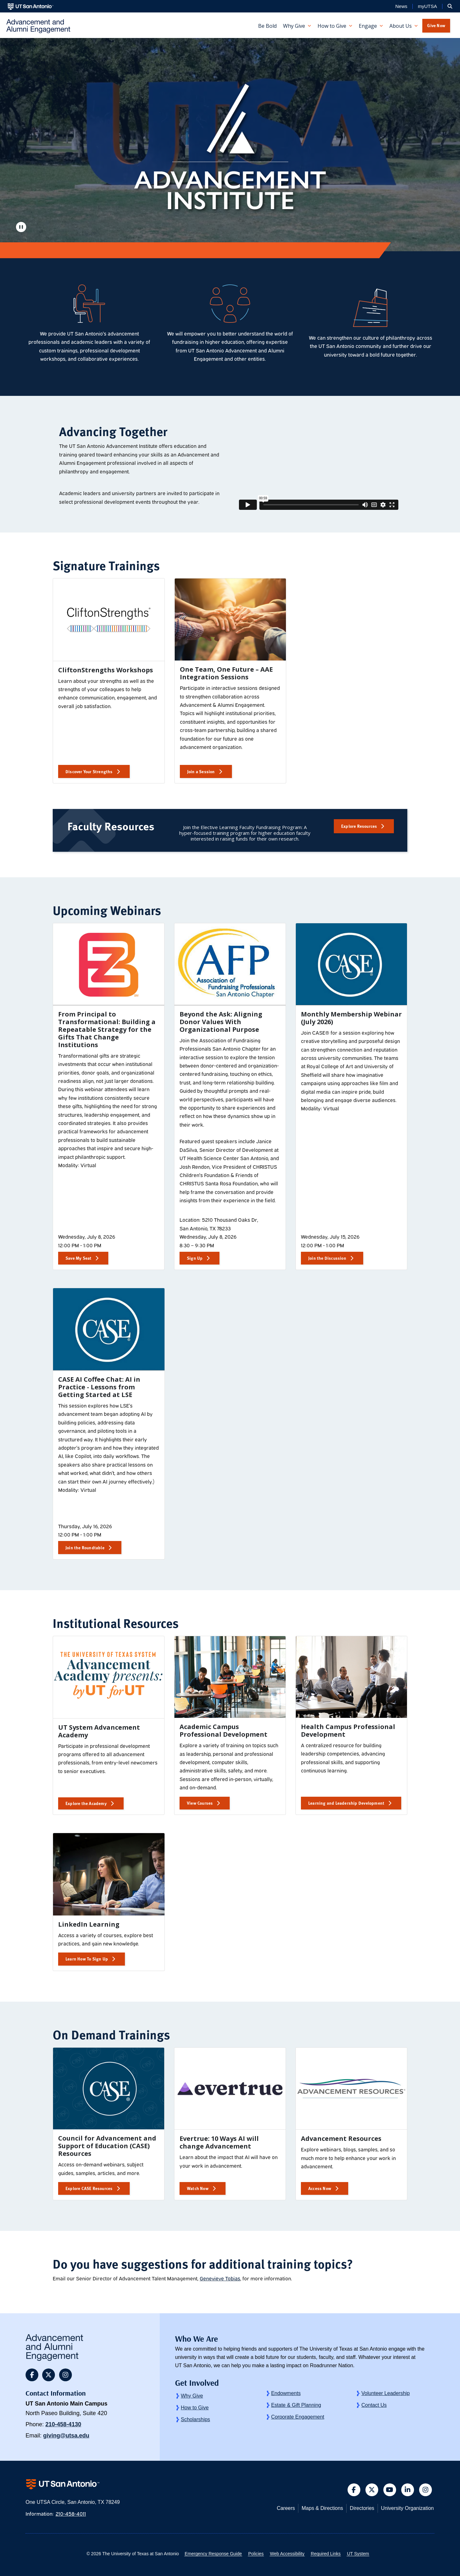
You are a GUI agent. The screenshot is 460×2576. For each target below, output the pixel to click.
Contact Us (374, 2405)
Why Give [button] (294, 25)
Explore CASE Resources (89, 2188)
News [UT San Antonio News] (401, 6)
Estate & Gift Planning (296, 2405)
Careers (286, 2508)
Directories (362, 2508)
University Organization (407, 2508)
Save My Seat (78, 1258)
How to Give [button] (332, 25)
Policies (256, 2553)
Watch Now (198, 2188)
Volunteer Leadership (385, 2393)
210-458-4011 (71, 2513)
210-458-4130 (63, 2424)
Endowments (286, 2393)
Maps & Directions (322, 2508)
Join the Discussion (327, 1258)
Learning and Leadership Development (346, 1803)
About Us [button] (400, 25)
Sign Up (195, 1258)
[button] (450, 6)
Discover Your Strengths (89, 771)
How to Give (195, 2407)
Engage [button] (368, 25)
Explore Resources (359, 826)
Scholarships (195, 2419)
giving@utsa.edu (66, 2435)
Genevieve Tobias (220, 2278)
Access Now (319, 2188)
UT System (358, 2553)
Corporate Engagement (297, 2417)
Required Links (326, 2553)
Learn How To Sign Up (86, 1958)
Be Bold (267, 25)
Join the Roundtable (84, 1547)
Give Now (436, 25)
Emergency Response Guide (213, 2553)
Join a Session (201, 771)
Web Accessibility (287, 2553)
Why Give (192, 2395)
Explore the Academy (86, 1803)
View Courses (200, 1803)
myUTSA (427, 6)
